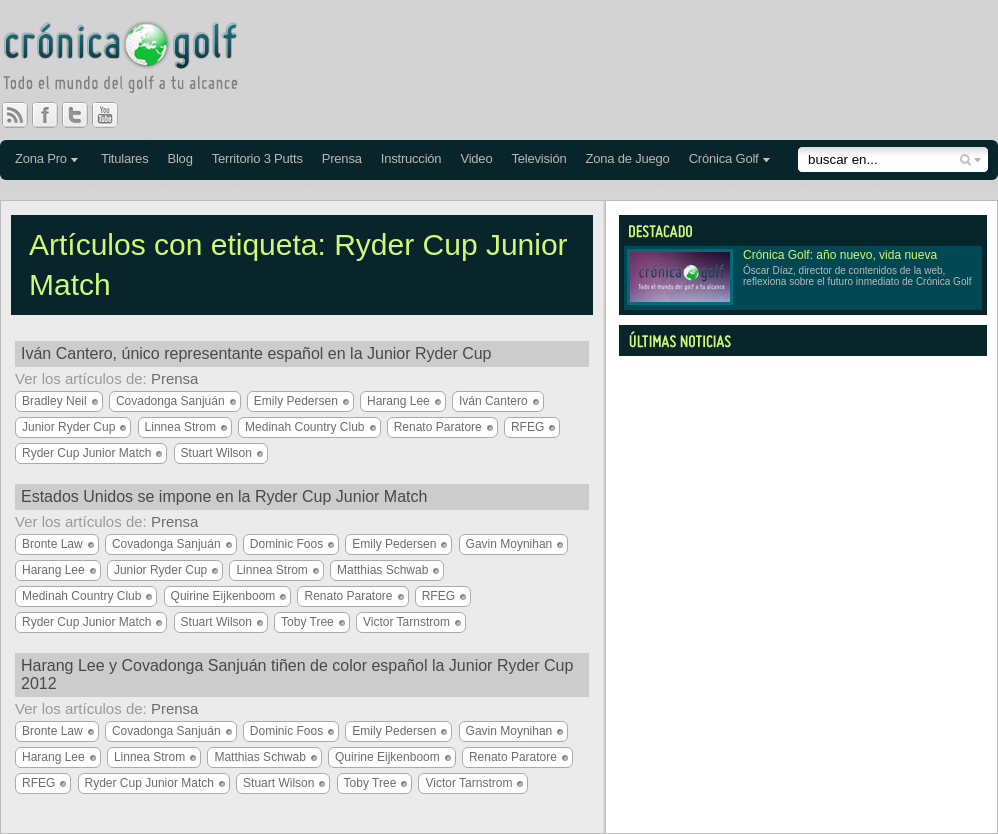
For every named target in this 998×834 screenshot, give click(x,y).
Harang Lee (398, 401)
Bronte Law (52, 544)
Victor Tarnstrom (406, 622)
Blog (179, 158)
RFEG (527, 427)
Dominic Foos (286, 544)
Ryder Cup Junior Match (86, 453)
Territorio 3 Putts (257, 158)
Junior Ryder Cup (68, 427)
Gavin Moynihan (509, 544)
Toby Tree (307, 622)
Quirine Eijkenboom (223, 596)
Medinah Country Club (304, 427)
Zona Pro (41, 158)
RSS (15, 115)
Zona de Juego (628, 158)
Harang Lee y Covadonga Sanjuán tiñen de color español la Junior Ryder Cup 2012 (297, 674)
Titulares (125, 158)
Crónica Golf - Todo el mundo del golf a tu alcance (135, 60)
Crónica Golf (724, 158)
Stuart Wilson (216, 453)
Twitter (83, 115)
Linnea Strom (180, 427)
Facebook (53, 115)
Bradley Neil (54, 401)
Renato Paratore (438, 427)
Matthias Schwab (382, 570)
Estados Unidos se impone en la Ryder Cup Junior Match (224, 496)
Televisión (538, 158)
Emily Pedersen (296, 401)
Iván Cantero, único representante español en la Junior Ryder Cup (256, 353)
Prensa (342, 158)
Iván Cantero (493, 401)
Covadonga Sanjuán (170, 401)
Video (476, 158)
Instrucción (411, 158)
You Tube (113, 115)
